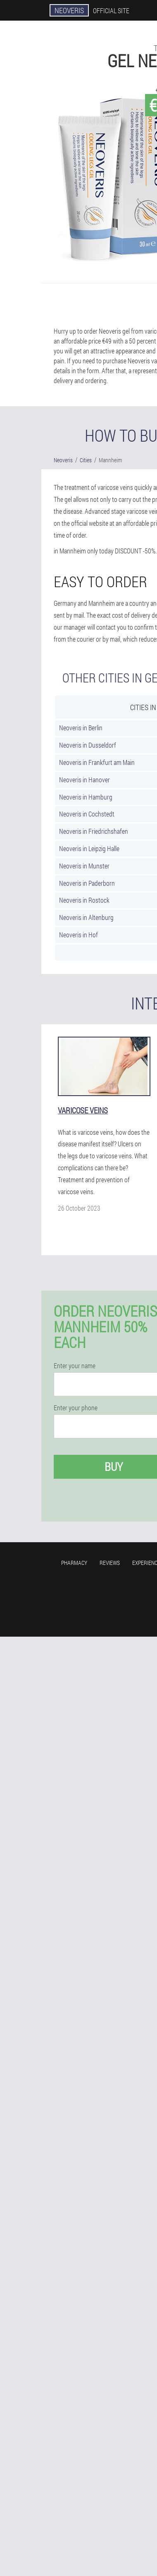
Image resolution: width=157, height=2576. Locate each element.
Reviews (110, 1563)
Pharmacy (74, 1563)
